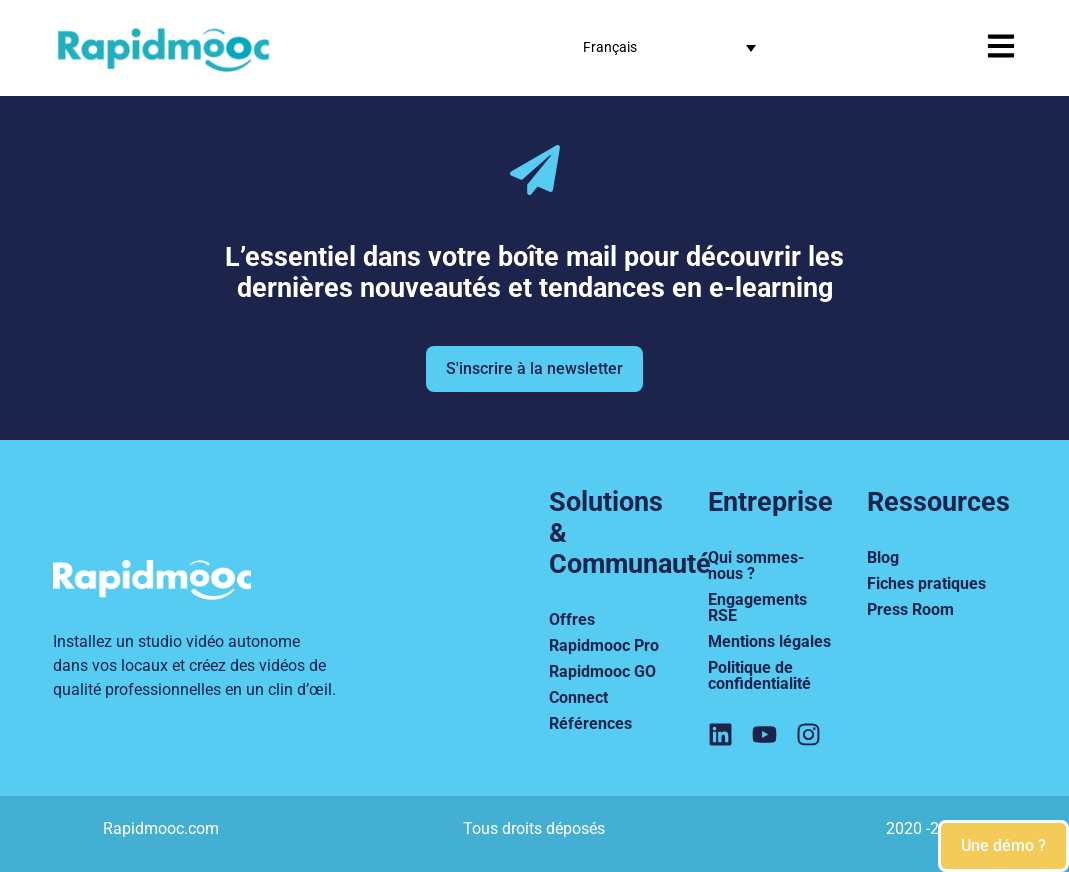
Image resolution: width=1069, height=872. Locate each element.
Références (590, 723)
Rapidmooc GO (602, 671)
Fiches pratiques (926, 583)
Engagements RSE (757, 607)
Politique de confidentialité (759, 675)
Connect (578, 697)
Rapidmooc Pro (604, 645)
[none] (669, 47)
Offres (572, 619)
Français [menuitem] (610, 47)
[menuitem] (669, 47)
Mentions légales (769, 641)
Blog (883, 557)
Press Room (910, 609)
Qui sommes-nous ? (756, 565)
